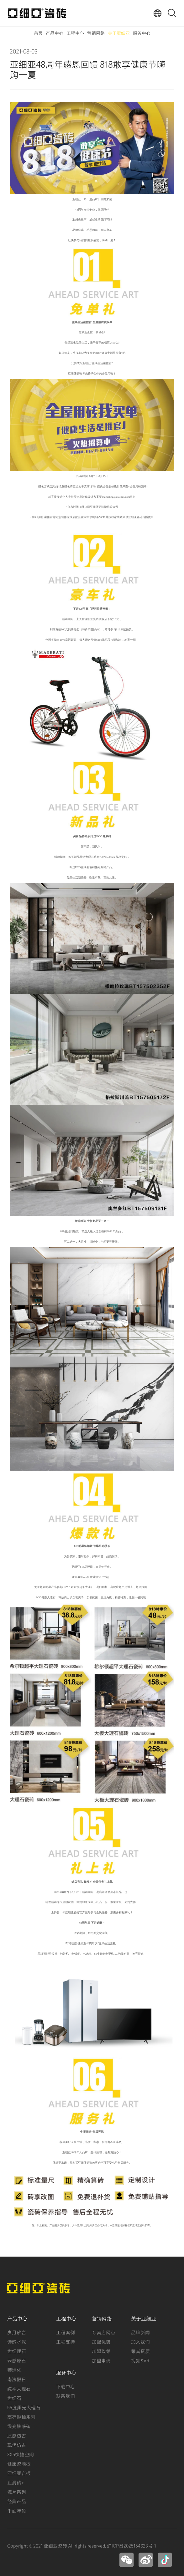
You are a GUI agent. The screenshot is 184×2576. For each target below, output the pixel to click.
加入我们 (140, 2341)
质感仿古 (16, 2435)
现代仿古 (16, 2444)
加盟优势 (101, 2341)
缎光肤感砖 (19, 2425)
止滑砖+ (15, 2482)
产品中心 (54, 32)
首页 (38, 32)
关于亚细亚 (119, 32)
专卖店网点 (103, 2332)
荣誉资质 (140, 2350)
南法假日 (16, 2378)
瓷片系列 (16, 2491)
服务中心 (141, 32)
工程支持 (65, 2341)
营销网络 (96, 32)
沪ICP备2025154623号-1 (131, 2545)
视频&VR (140, 2360)
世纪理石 (16, 2350)
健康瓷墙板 (19, 2463)
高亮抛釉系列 (21, 2416)
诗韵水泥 (16, 2341)
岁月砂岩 (16, 2332)
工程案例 (65, 2332)
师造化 (14, 2369)
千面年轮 (16, 2510)
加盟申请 (101, 2360)
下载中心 (65, 2386)
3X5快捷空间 (20, 2454)
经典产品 (16, 2500)
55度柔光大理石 (23, 2407)
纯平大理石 (19, 2388)
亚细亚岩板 (19, 2472)
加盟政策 (101, 2350)
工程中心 (75, 32)
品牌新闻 (140, 2332)
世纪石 (14, 2397)
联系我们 (65, 2395)
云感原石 (16, 2360)
